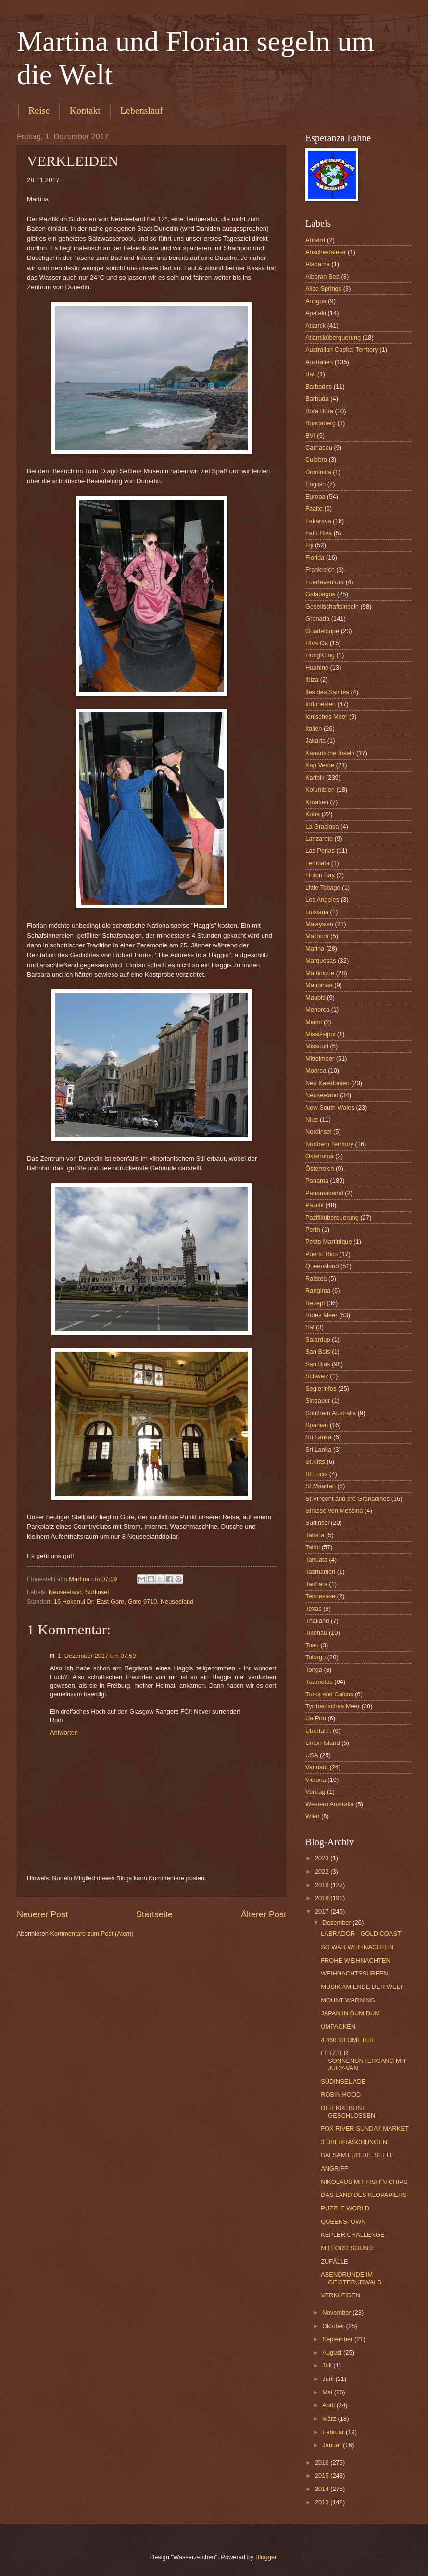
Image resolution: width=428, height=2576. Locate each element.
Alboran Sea (322, 276)
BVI (310, 435)
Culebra (316, 459)
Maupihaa (319, 985)
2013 (322, 2502)
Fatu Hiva (318, 533)
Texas (313, 1608)
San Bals (317, 1351)
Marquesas (320, 960)
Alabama (317, 264)
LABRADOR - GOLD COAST (361, 1933)
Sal (310, 1327)
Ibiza (311, 679)
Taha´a (314, 1535)
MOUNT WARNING (348, 2000)
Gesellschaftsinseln (332, 606)
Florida (314, 557)
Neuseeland (65, 1591)
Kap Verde (319, 765)
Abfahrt (315, 240)
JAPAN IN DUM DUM (350, 2013)
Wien (312, 1816)
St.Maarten (320, 1486)
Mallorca (317, 936)
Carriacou (318, 447)
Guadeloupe (322, 631)
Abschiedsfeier (325, 252)
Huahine (316, 667)
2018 (322, 1897)
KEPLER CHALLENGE (352, 2234)
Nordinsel (318, 1131)
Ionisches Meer (326, 716)
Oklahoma (319, 1156)
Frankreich (320, 569)
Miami (313, 1022)
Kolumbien (320, 789)
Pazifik (314, 1205)
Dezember (337, 1922)
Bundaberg (320, 423)
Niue (311, 1119)
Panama (316, 1180)
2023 (322, 1858)
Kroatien (316, 802)
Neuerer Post (42, 1914)
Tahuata (316, 1559)
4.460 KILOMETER (347, 2040)
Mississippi (320, 1034)
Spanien (316, 1425)
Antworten (64, 1732)
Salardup (317, 1339)
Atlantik (315, 325)
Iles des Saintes (327, 692)
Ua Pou (315, 1718)
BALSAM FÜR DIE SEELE (357, 2155)
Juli (327, 2365)
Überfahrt (318, 1730)
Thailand (317, 1620)
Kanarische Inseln (329, 753)
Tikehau (316, 1632)
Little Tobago (322, 887)
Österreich (319, 1168)
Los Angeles (322, 899)
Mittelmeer (319, 1058)
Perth (312, 1229)
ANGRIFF (334, 2168)
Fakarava (318, 521)
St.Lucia (316, 1474)
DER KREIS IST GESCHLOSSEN (348, 2111)
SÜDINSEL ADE (343, 2081)
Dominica (318, 472)
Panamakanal (324, 1193)
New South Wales (329, 1107)
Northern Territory (329, 1144)
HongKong (320, 655)
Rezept (315, 1303)
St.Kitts (315, 1461)
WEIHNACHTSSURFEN (354, 1973)
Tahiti (312, 1547)
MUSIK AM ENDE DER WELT (362, 1986)
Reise (39, 110)
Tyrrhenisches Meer (332, 1706)
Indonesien (320, 704)
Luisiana (316, 912)
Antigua (316, 301)
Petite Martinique (328, 1241)
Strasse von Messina (334, 1510)
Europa (315, 496)
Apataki (315, 313)
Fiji (309, 545)
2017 (322, 1911)
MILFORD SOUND (347, 2248)
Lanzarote (319, 838)
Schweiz (316, 1376)
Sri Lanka (318, 1437)
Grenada (317, 618)
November (337, 2312)
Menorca (317, 1009)
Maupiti (315, 997)
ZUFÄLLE (334, 2261)
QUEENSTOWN (343, 2221)
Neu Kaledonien (327, 1083)
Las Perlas (320, 850)
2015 (322, 2475)
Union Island (322, 1742)
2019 (322, 1885)
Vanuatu (316, 1767)
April (329, 2405)
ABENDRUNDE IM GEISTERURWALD (351, 2278)
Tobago (315, 1657)
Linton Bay (320, 875)
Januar (332, 2445)
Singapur (317, 1400)
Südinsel (97, 1591)
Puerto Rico (321, 1254)
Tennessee (320, 1596)
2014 (322, 2488)
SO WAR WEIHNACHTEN (357, 1946)
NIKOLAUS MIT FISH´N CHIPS (364, 2181)
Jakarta (315, 740)
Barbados (318, 386)
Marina (314, 948)
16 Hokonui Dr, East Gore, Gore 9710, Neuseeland (124, 1601)
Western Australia (329, 1804)
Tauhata (316, 1584)
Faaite (314, 508)
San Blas (317, 1364)
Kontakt (84, 110)
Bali (310, 374)
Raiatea (316, 1278)
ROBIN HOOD (341, 2094)
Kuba (312, 814)
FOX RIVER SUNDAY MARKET (365, 2128)
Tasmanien (320, 1571)
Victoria (315, 1779)
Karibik (314, 777)
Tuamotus (319, 1681)
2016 (322, 2462)
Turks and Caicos (329, 1694)
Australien (319, 362)
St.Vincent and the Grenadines (347, 1498)
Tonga (313, 1669)
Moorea (316, 1070)
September (338, 2339)
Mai (328, 2392)
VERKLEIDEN (340, 2295)
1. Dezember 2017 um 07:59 (96, 1655)
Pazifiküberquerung (332, 1217)
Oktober (334, 2326)
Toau (312, 1645)
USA (311, 1755)
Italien (313, 728)
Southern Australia (330, 1413)
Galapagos (320, 594)
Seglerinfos (320, 1388)
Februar (334, 2432)
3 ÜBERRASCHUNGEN (354, 2142)
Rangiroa (317, 1290)
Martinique (319, 973)
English (315, 484)
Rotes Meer (321, 1315)
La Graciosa (322, 826)
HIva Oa (316, 643)
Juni (328, 2378)
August (332, 2352)
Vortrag (315, 1791)
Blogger (266, 2557)
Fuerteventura (324, 582)
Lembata (317, 863)
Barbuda (317, 398)
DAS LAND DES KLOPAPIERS (364, 2194)
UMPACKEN (338, 2026)
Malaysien (319, 924)
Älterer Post (263, 1914)
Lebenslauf (141, 110)
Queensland (322, 1266)
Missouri (316, 1046)
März (330, 2418)
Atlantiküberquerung (333, 337)
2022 (322, 1871)
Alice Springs (323, 288)
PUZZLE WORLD (345, 2208)
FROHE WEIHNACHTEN (355, 1960)
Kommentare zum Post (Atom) (91, 1933)
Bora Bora (319, 411)
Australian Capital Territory (341, 349)
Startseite (154, 1914)
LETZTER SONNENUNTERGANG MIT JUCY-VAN (363, 2060)
